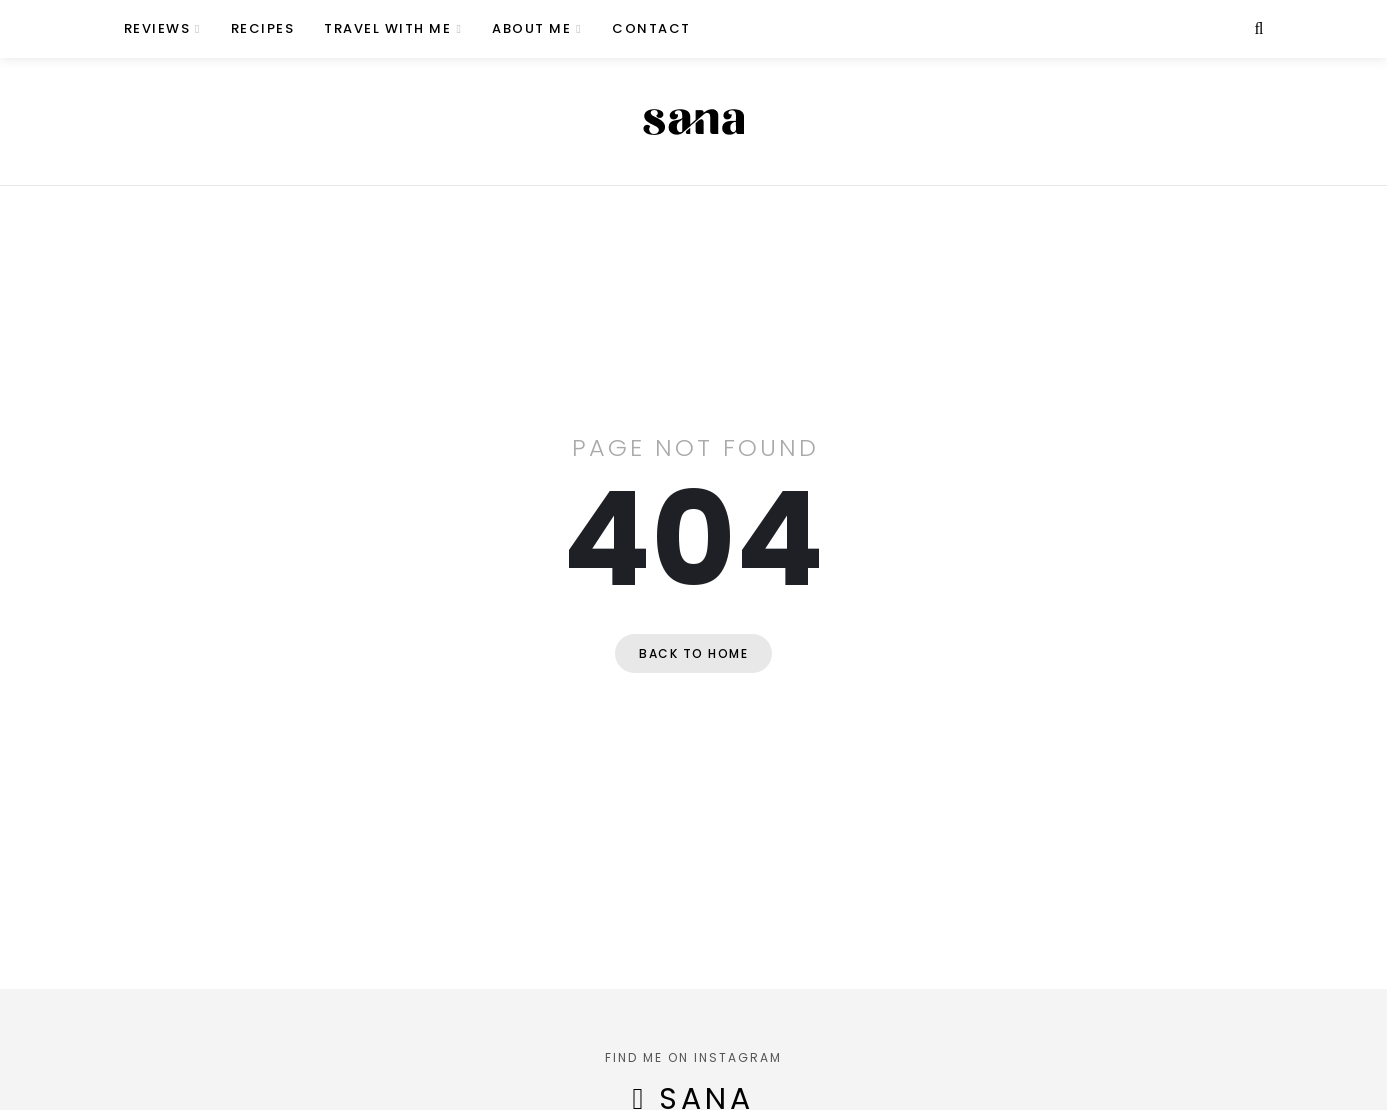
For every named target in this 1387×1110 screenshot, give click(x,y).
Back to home (693, 653)
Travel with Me (387, 28)
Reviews (157, 28)
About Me (531, 28)
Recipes (263, 28)
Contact (651, 28)
